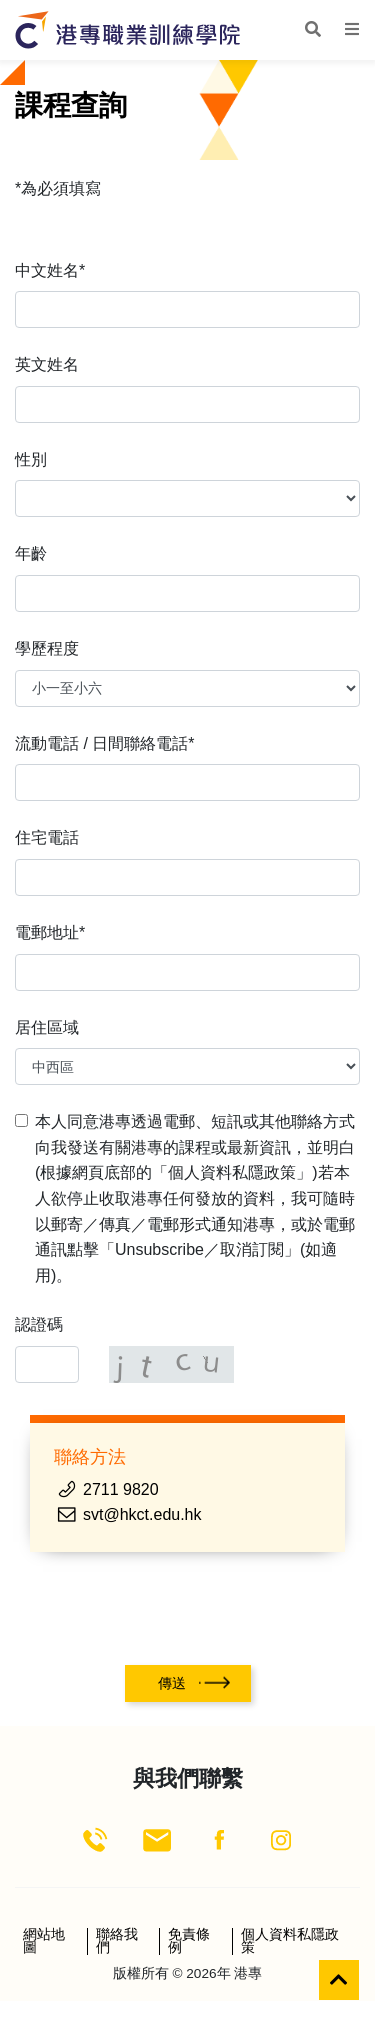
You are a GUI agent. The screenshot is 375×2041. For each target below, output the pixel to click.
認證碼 (39, 1324)
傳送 (172, 1683)
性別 (31, 459)
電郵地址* (50, 932)
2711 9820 (121, 1489)
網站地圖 (44, 1941)
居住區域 (47, 1027)
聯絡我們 (117, 1941)
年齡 (31, 553)
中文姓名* (50, 270)
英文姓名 (47, 364)
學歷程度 (47, 648)
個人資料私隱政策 (290, 1941)
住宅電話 (47, 837)
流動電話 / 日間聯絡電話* (105, 743)
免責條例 (189, 1941)
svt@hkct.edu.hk (142, 1514)
